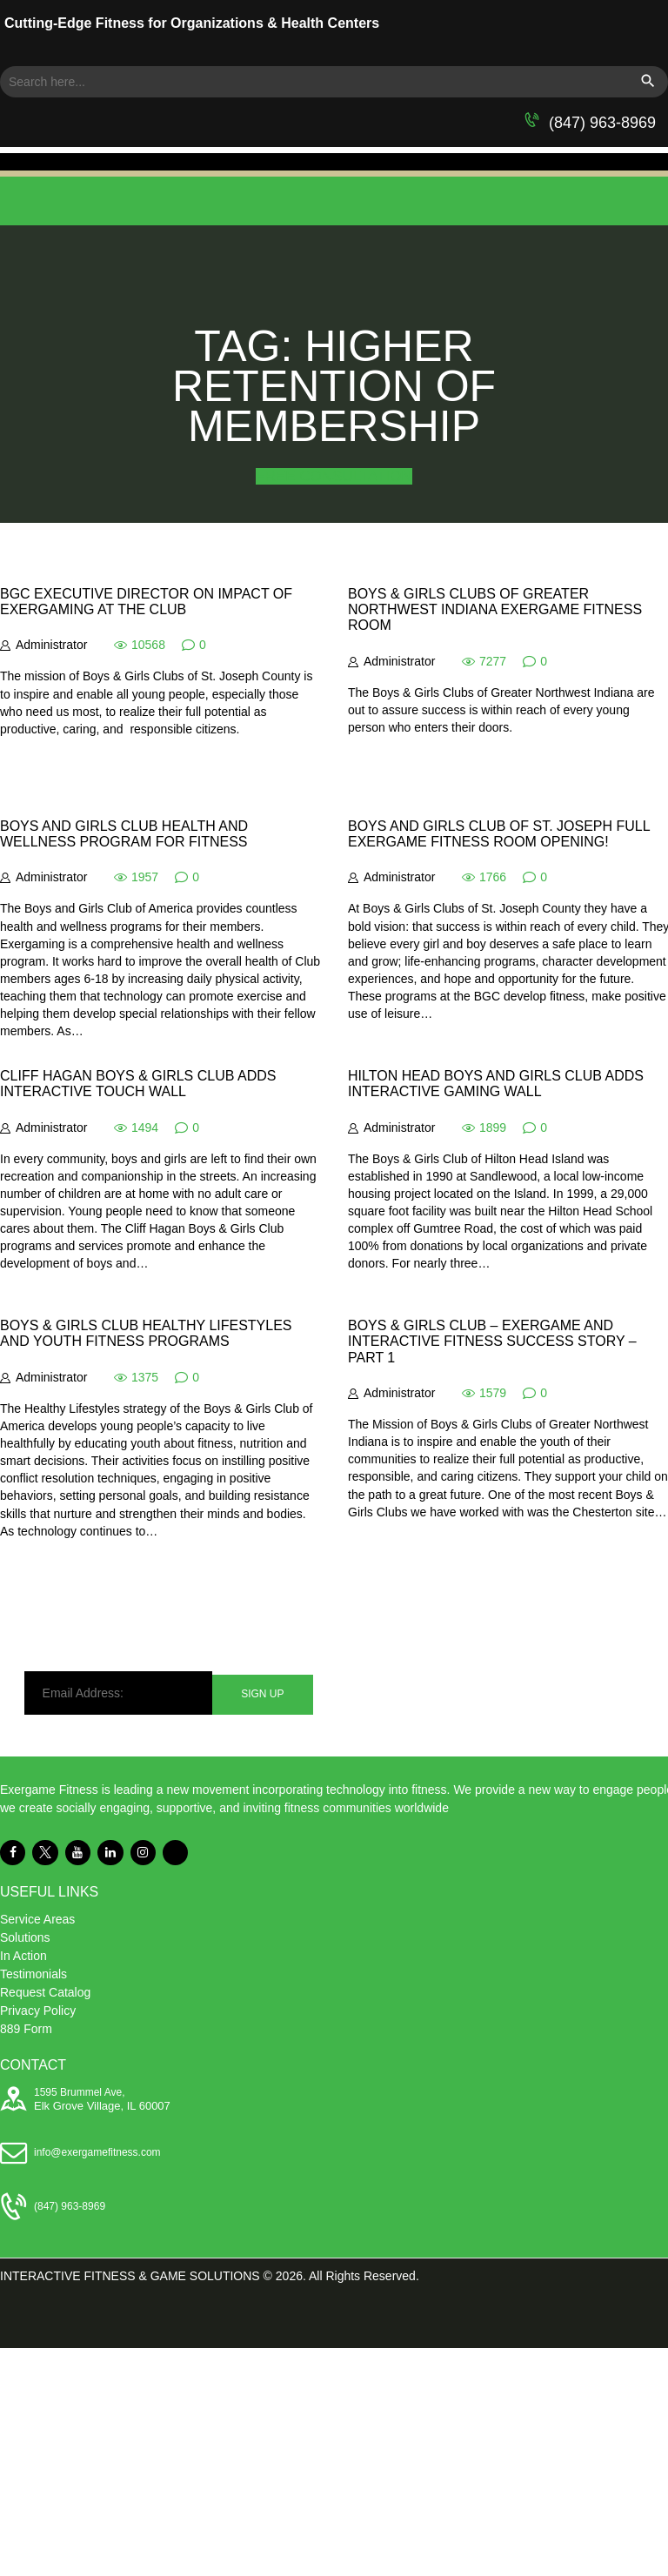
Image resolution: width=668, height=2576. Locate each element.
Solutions (25, 1937)
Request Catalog (45, 1992)
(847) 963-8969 (602, 122)
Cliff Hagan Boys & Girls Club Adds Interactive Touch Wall (138, 1083)
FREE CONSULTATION (333, 476)
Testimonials (33, 1974)
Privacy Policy (38, 2010)
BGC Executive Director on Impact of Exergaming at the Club (146, 601)
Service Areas (37, 1919)
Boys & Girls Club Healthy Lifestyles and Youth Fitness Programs (146, 1333)
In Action (23, 1956)
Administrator (51, 645)
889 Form (26, 2029)
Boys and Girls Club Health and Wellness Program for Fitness (124, 834)
